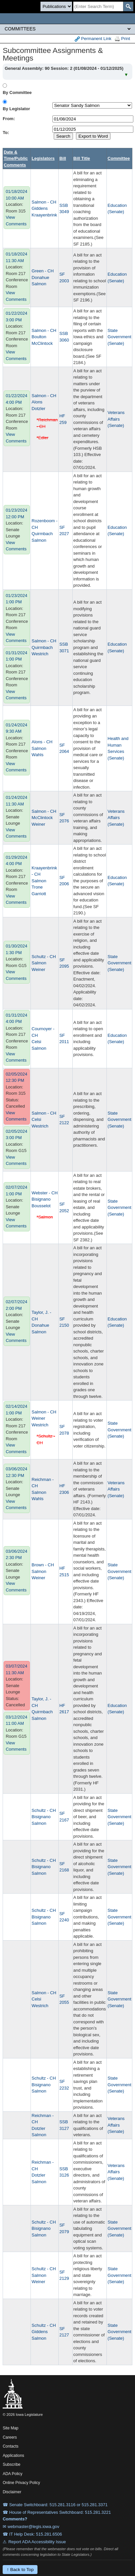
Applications (13, 2455)
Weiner (38, 824)
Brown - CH (43, 1564)
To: (6, 132)
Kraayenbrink (44, 214)
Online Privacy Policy (21, 2482)
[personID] (92, 105)
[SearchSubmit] (128, 6)
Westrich (40, 653)
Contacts (10, 2446)
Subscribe (11, 2464)
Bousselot (41, 1205)
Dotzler (38, 408)
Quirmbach (42, 533)
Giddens (39, 208)
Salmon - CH (44, 202)
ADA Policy (12, 2473)
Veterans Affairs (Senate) (115, 419)
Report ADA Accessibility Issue (37, 2541)
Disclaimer (12, 2492)
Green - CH (42, 270)
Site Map (10, 2428)
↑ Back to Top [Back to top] (20, 2569)
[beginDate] (92, 118)
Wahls (37, 754)
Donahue (40, 277)
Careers (10, 2437)
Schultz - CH (44, 956)
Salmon (39, 283)
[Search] (98, 6)
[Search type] (56, 6)
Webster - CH (45, 1192)
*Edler (42, 437)
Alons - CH (42, 741)
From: (9, 118)
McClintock (42, 343)
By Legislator (16, 108)
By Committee (17, 92)
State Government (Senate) (119, 337)
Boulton (39, 336)
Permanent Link (93, 39)
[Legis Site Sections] (67, 28)
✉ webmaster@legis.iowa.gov (31, 2526)
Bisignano (41, 1199)
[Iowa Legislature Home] (67, 18)
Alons (37, 401)
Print (122, 39)
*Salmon (44, 1217)
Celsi (36, 1041)
